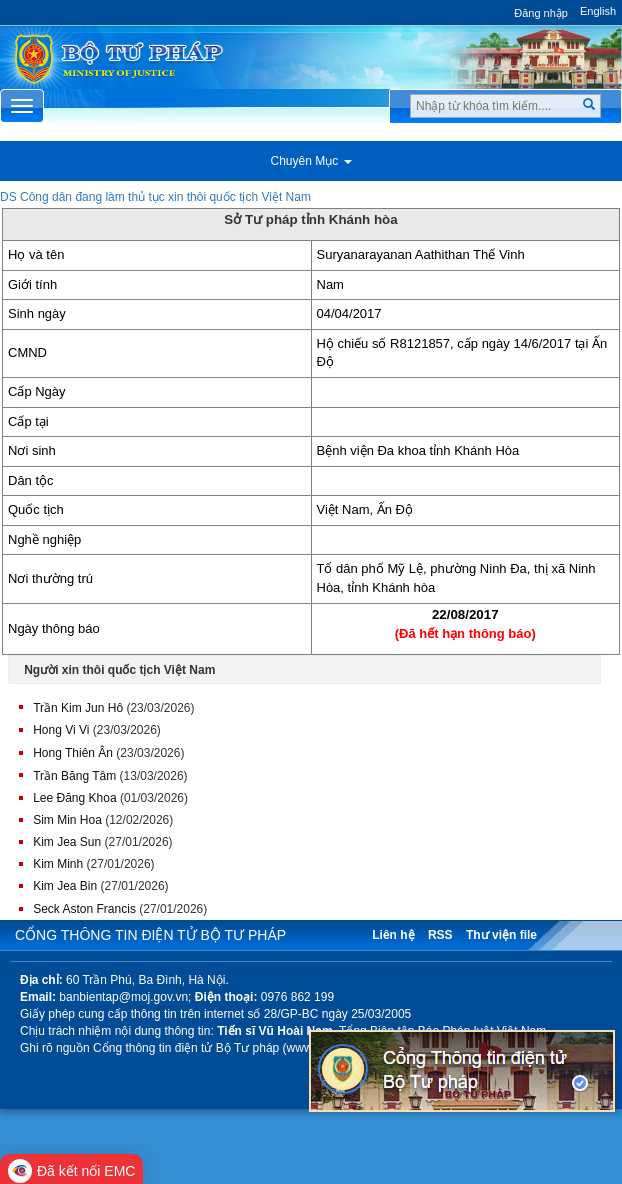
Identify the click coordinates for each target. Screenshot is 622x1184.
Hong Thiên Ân (73, 753)
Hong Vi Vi (61, 730)
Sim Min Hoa (67, 820)
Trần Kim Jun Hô (78, 708)
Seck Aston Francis (84, 909)
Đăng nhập (541, 13)
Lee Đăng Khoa (74, 798)
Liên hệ (393, 935)
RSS (440, 935)
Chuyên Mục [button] (310, 161)
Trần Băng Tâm (74, 776)
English (598, 11)
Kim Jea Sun (67, 842)
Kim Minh (58, 864)
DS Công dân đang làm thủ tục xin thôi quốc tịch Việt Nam (155, 197)
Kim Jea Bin (65, 886)
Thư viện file (501, 935)
